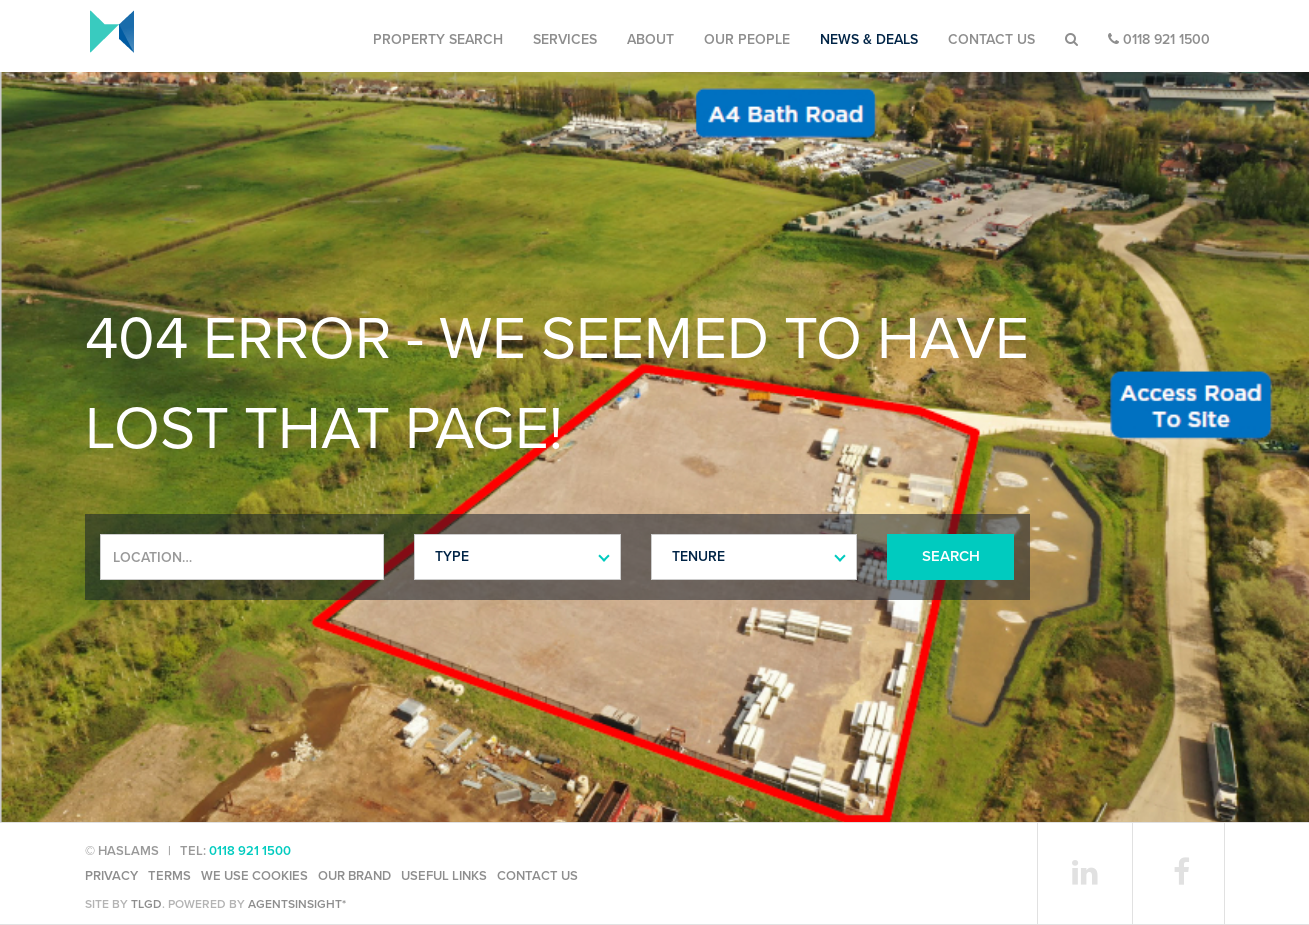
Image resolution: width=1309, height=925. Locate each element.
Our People (747, 39)
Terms (169, 876)
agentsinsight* (297, 904)
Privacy (111, 876)
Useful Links (444, 876)
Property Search (438, 39)
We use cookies (254, 876)
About (650, 39)
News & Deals (869, 39)
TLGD (146, 904)
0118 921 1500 (1159, 39)
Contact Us (991, 39)
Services (565, 39)
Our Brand (354, 876)
